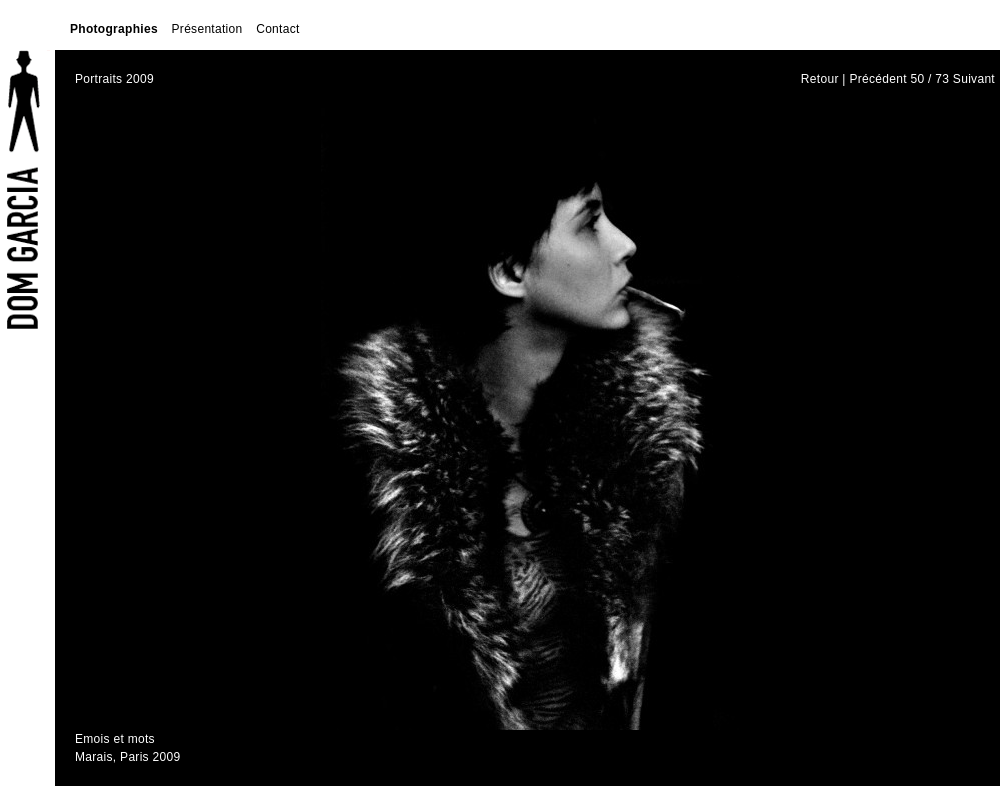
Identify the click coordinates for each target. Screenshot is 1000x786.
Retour (820, 79)
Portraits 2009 (114, 79)
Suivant (974, 79)
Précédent (877, 79)
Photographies (114, 29)
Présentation (207, 29)
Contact (277, 29)
